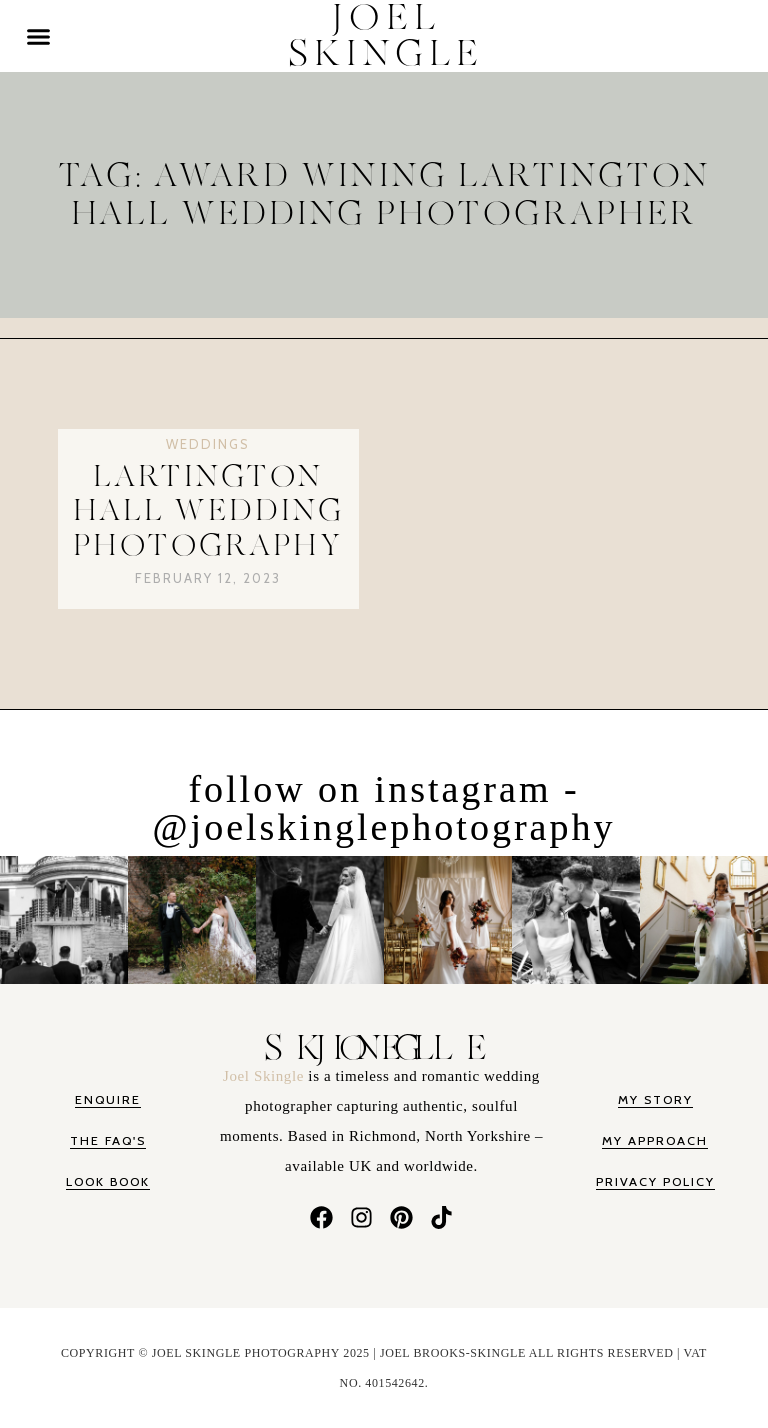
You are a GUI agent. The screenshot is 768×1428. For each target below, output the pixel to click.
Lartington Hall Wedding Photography (208, 511)
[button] (39, 36)
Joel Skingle (265, 1076)
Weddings (208, 444)
